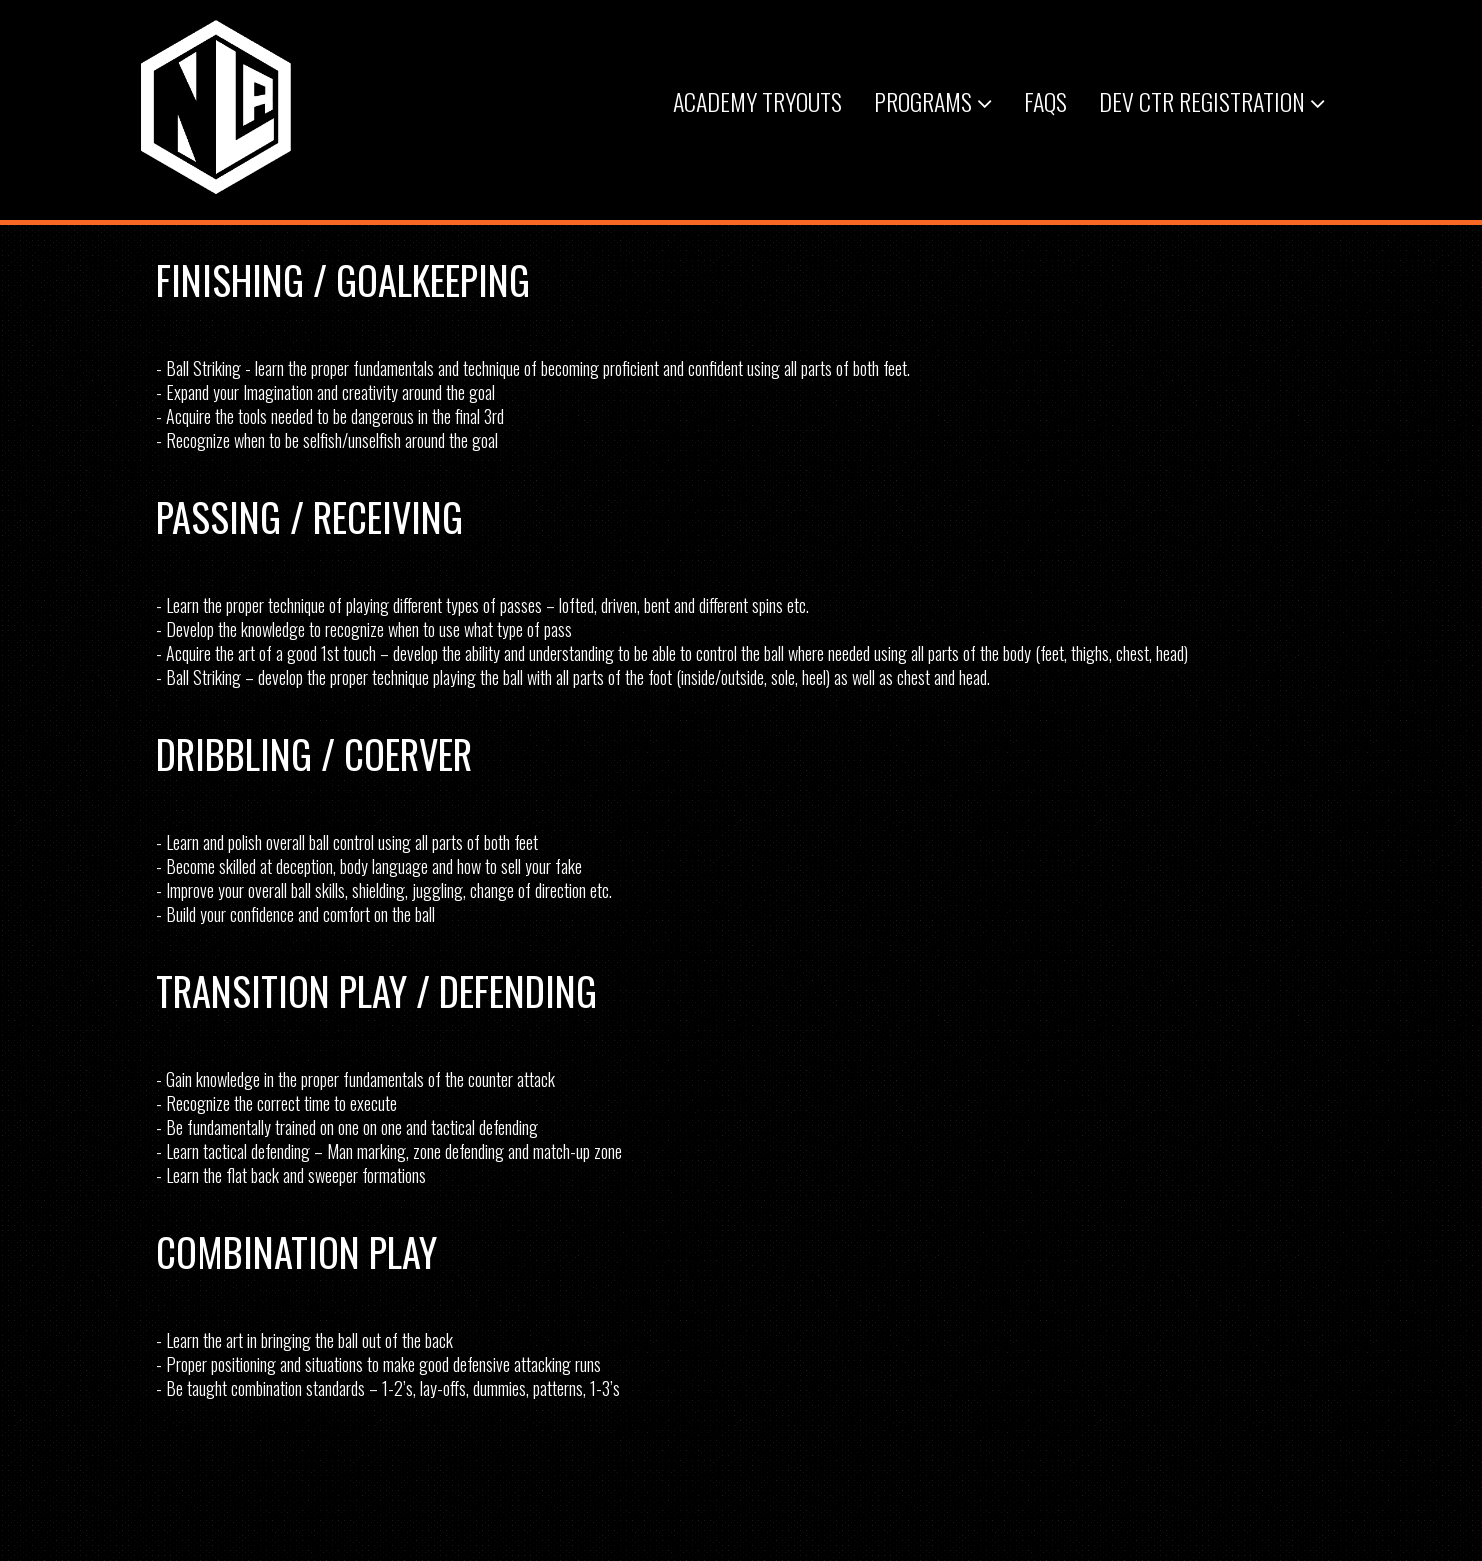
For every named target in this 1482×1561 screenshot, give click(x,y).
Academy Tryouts (757, 101)
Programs (933, 101)
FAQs (1045, 101)
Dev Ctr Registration (1212, 101)
